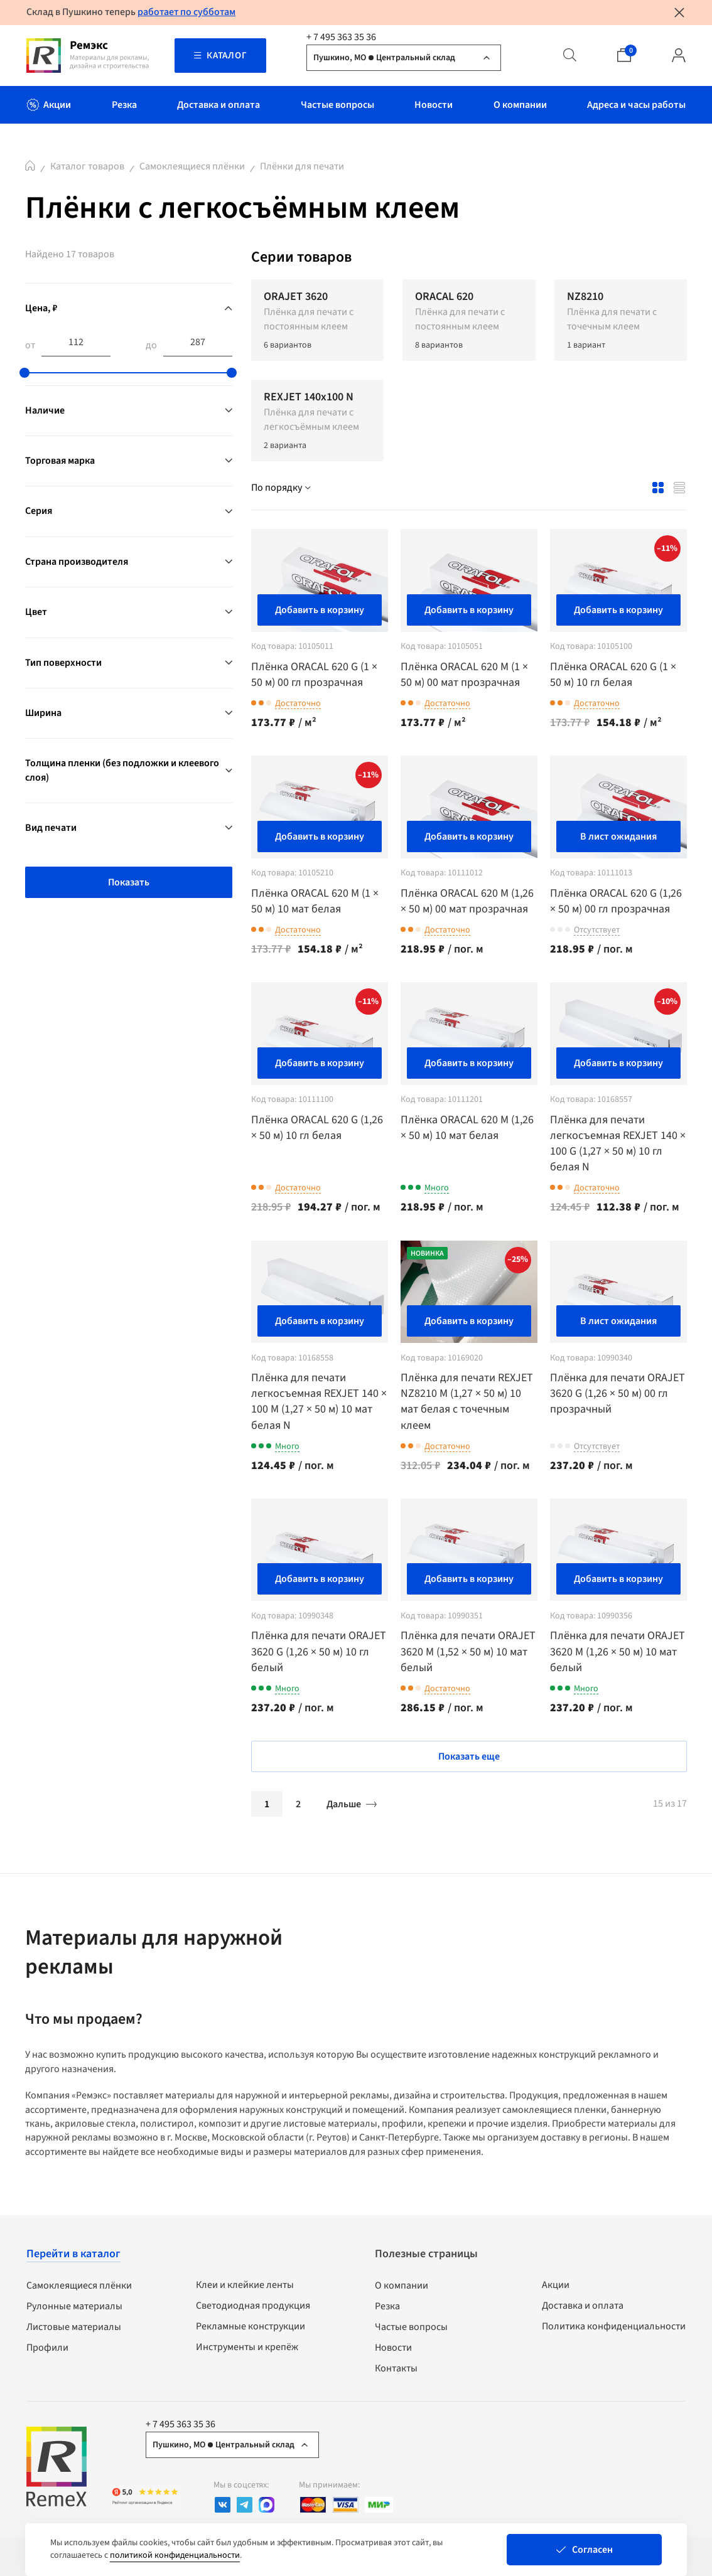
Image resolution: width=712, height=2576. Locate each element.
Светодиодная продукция (253, 2305)
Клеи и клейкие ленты (245, 2285)
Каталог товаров (87, 166)
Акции (555, 2285)
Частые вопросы (411, 2327)
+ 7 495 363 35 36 (341, 37)
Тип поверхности (63, 663)
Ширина (43, 713)
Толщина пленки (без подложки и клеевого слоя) (122, 770)
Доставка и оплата (582, 2305)
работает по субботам (186, 12)
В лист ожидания (618, 836)
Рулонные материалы (74, 2306)
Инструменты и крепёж (247, 2347)
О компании (401, 2285)
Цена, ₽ (41, 308)
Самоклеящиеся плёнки (192, 166)
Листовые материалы (73, 2327)
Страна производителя (76, 562)
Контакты (396, 2368)
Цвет (36, 612)
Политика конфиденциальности (614, 2326)
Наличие (45, 410)
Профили (47, 2347)
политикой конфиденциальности (175, 2555)
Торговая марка (60, 461)
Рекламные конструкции (250, 2326)
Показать (128, 882)
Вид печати (51, 828)
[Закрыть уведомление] (679, 12)
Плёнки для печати (302, 166)
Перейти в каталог (73, 2254)
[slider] (24, 373)
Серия (38, 511)
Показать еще (469, 1756)
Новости (393, 2347)
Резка (387, 2306)
